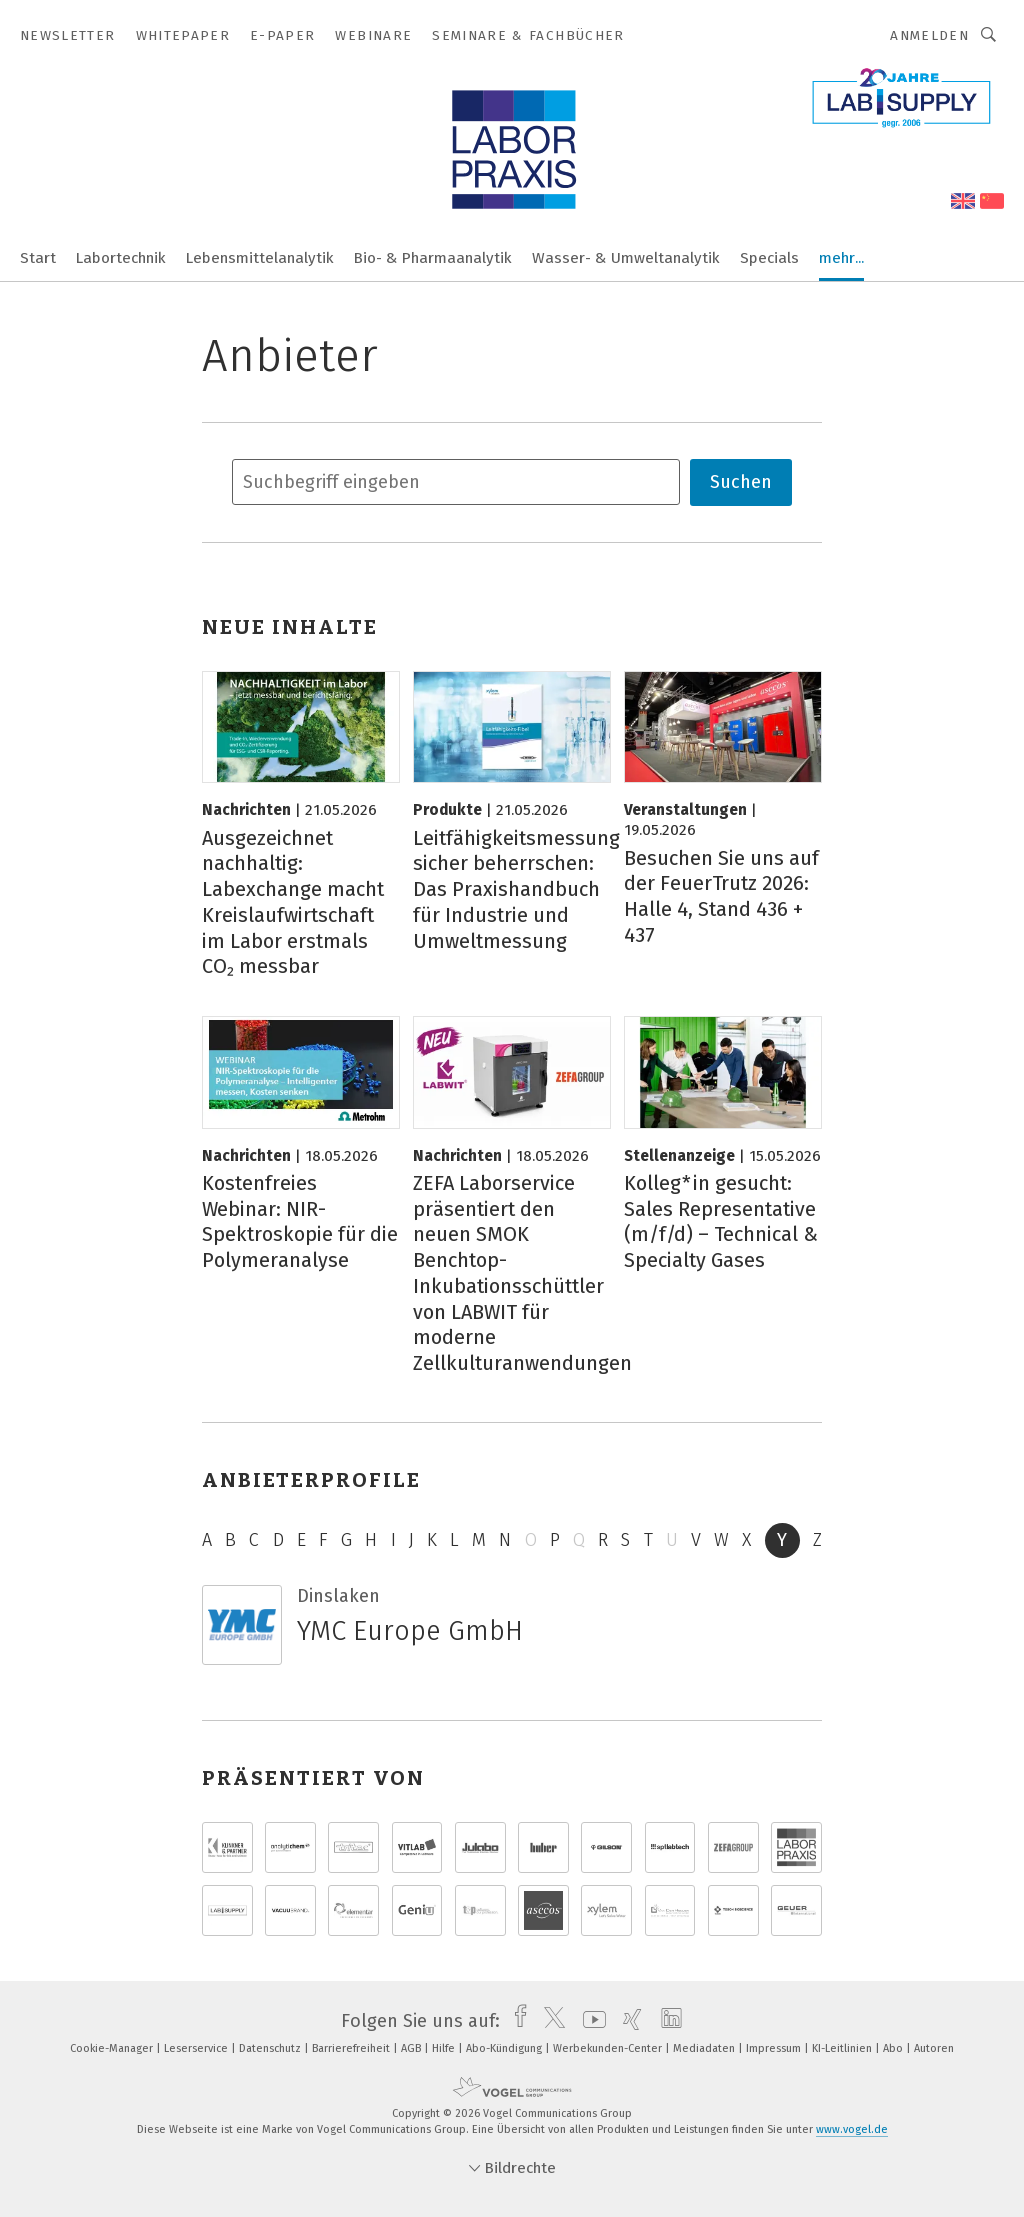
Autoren (934, 2048)
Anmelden (929, 35)
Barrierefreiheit (352, 2048)
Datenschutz (271, 2048)
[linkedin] (666, 2021)
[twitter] (549, 2021)
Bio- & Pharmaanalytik (433, 258)
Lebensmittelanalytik (260, 258)
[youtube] (589, 2021)
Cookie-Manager (113, 2048)
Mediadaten (705, 2048)
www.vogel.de (852, 2129)
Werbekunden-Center (609, 2048)
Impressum (775, 2048)
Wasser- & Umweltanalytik (626, 258)
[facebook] (515, 2021)
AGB (412, 2048)
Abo (894, 2048)
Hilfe (445, 2048)
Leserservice (197, 2048)
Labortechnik (121, 258)
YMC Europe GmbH (410, 1631)
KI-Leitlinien (843, 2048)
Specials (769, 258)
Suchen (741, 482)
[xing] (627, 2021)
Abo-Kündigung (505, 2048)
